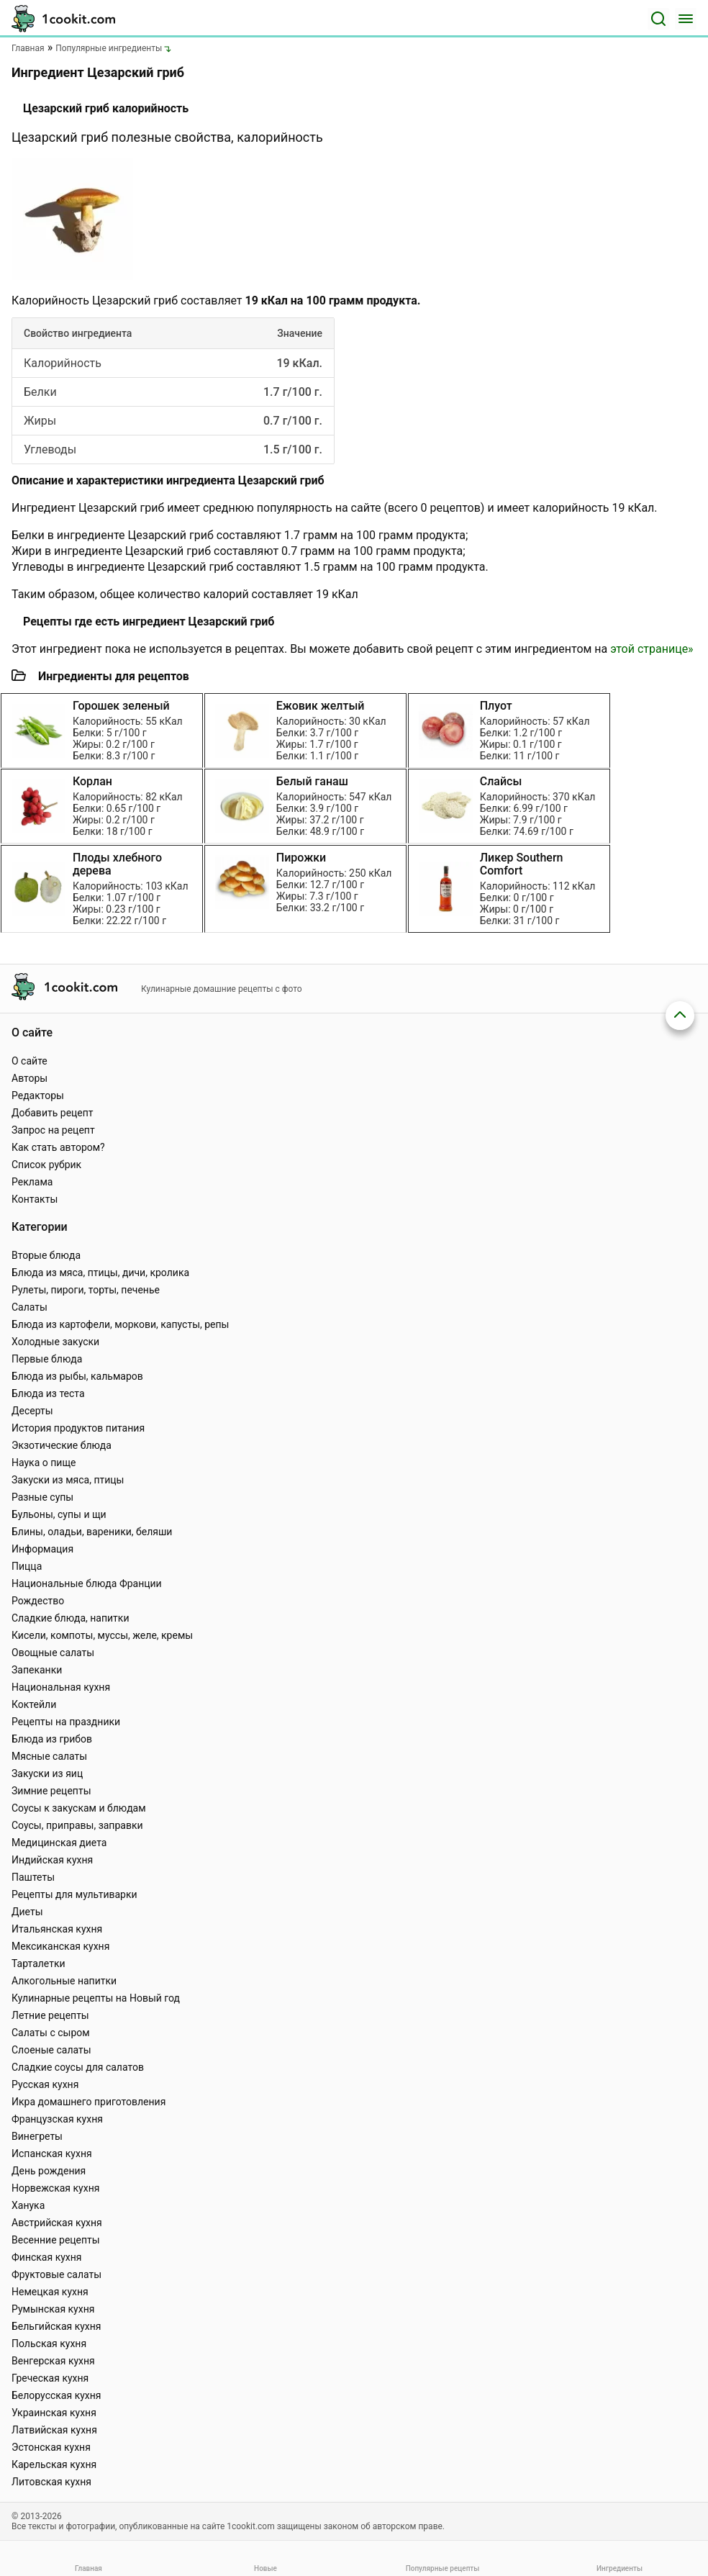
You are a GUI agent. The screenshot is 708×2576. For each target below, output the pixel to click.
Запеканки (37, 1670)
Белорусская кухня (56, 2395)
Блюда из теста (48, 1393)
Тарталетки (38, 1963)
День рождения (49, 2171)
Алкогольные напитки (64, 1981)
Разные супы (42, 1497)
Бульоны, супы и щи (59, 1514)
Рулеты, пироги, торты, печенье (86, 1290)
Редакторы (38, 1095)
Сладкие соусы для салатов (78, 2067)
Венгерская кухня (53, 2361)
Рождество (38, 1600)
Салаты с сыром (51, 2032)
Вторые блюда (46, 1255)
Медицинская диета (59, 1842)
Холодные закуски (55, 1341)
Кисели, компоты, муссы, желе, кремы (102, 1635)
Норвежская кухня (55, 2188)
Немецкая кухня (50, 2291)
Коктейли (34, 1704)
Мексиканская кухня (60, 1946)
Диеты (27, 1911)
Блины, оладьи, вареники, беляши (92, 1531)
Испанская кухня (52, 2153)
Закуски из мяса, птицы (68, 1480)
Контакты (35, 1199)
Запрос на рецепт (53, 1130)
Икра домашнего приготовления (88, 2101)
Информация (42, 1549)
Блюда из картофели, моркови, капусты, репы (120, 1324)
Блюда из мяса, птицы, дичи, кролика (100, 1272)
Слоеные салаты (51, 2050)
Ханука (28, 2205)
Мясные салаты (49, 1756)
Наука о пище (44, 1462)
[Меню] (685, 19)
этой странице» (651, 649)
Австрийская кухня (57, 2222)
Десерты (32, 1410)
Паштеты (33, 1877)
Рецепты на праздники (66, 1721)
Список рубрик (46, 1164)
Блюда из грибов (52, 1739)
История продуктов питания (78, 1428)
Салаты (29, 1307)
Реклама (32, 1182)
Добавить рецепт (53, 1112)
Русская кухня (45, 2084)
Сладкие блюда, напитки (71, 1618)
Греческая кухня (50, 2378)
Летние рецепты (50, 2015)
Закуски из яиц (47, 1773)
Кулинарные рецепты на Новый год (96, 1998)
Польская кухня (49, 2343)
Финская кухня (47, 2257)
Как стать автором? (58, 1147)
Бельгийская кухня (56, 2326)
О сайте (29, 1061)
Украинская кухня (54, 2412)
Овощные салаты (53, 1652)
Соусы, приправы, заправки (77, 1825)
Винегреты (37, 2136)
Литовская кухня (51, 2481)
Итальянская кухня (57, 1929)
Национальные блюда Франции (87, 1583)
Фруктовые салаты (56, 2274)
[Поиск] (658, 19)
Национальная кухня (61, 1687)
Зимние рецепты (51, 1791)
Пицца (27, 1566)
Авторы (29, 1078)
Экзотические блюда (62, 1445)
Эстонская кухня (51, 2447)
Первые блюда (47, 1359)
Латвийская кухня (54, 2430)
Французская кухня (57, 2119)
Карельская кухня (54, 2464)
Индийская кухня (52, 1860)
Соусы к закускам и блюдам (79, 1808)
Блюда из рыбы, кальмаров (77, 1376)
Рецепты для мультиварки (74, 1894)
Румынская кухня (53, 2309)
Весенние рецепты (56, 2240)
